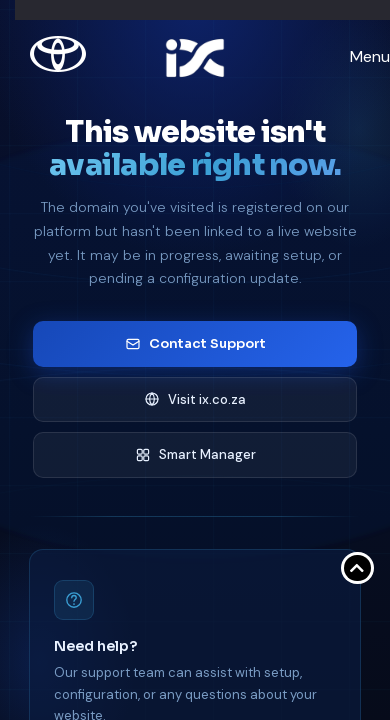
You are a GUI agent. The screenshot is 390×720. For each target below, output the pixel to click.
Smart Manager (195, 454)
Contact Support (195, 343)
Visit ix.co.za (195, 399)
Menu (370, 56)
